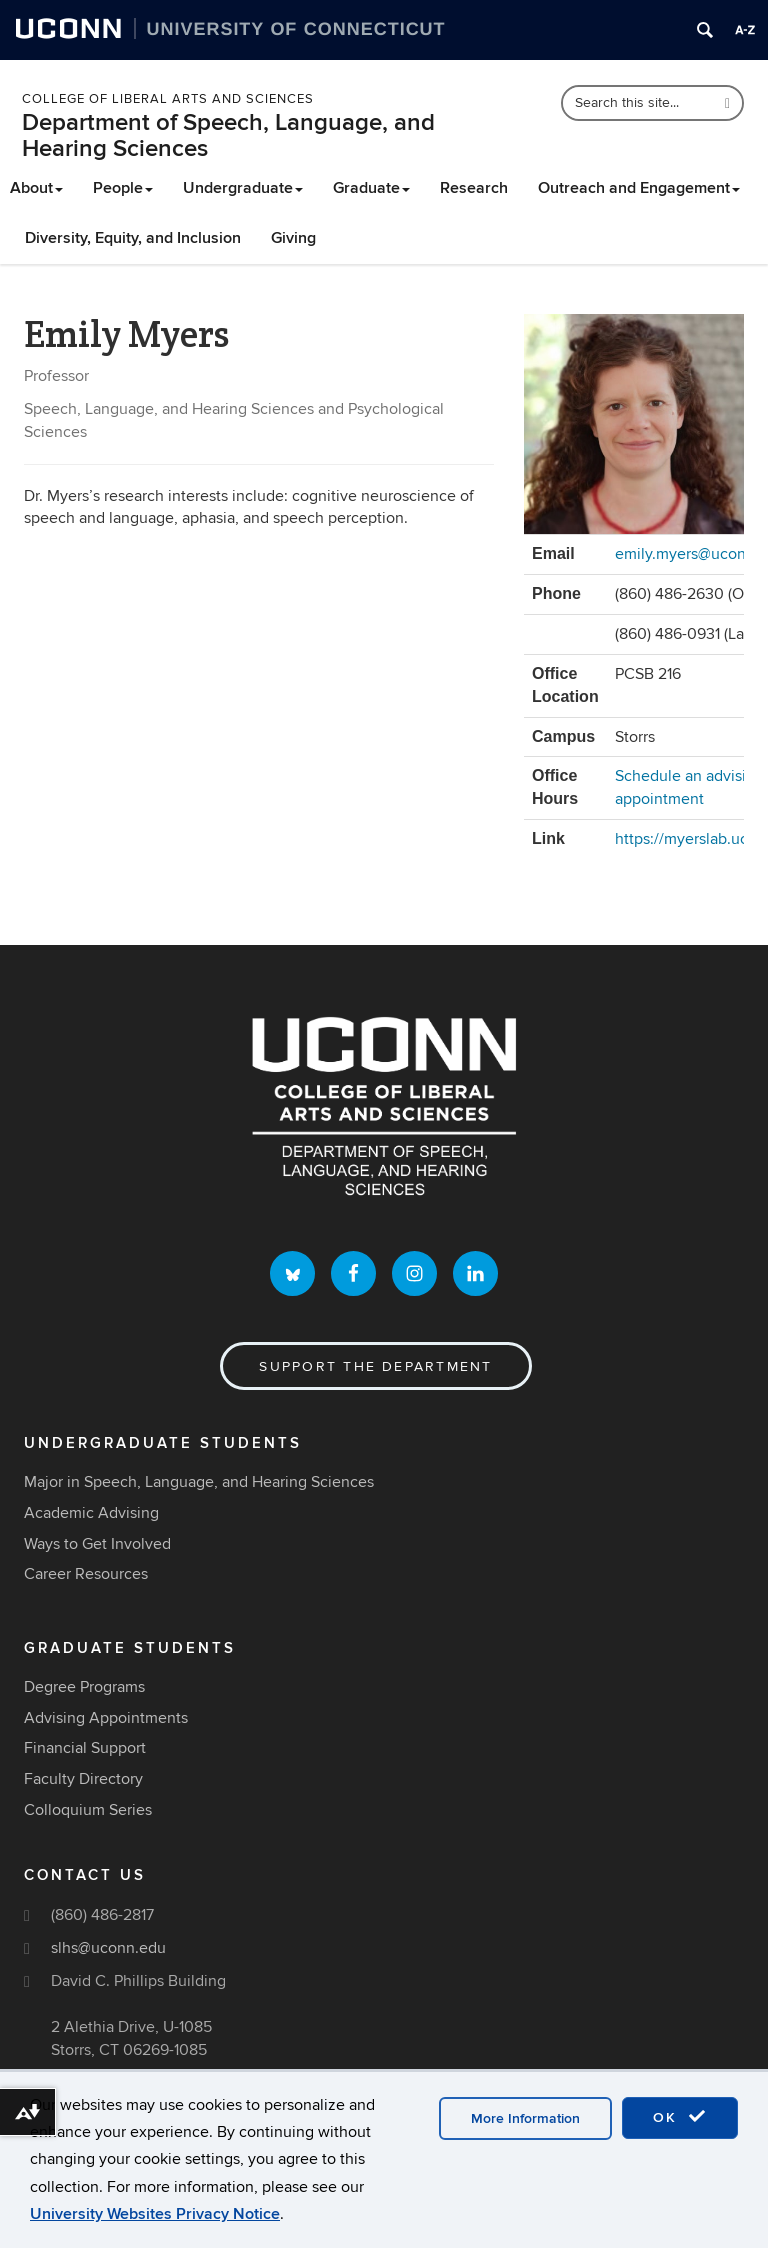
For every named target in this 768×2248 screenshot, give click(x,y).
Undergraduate (243, 188)
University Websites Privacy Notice (155, 2214)
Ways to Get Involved (97, 1544)
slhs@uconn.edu (108, 1948)
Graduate (371, 188)
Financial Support (85, 1748)
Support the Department (375, 1366)
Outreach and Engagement (639, 188)
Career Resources (86, 1574)
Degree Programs (84, 1687)
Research (474, 188)
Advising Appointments (106, 1718)
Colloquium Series (88, 1810)
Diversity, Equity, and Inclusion (133, 238)
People (123, 188)
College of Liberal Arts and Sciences (168, 99)
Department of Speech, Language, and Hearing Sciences (228, 135)
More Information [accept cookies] (525, 2118)
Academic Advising (91, 1513)
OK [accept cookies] (680, 2117)
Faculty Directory (83, 1779)
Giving (293, 238)
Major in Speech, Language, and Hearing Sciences (199, 1482)
